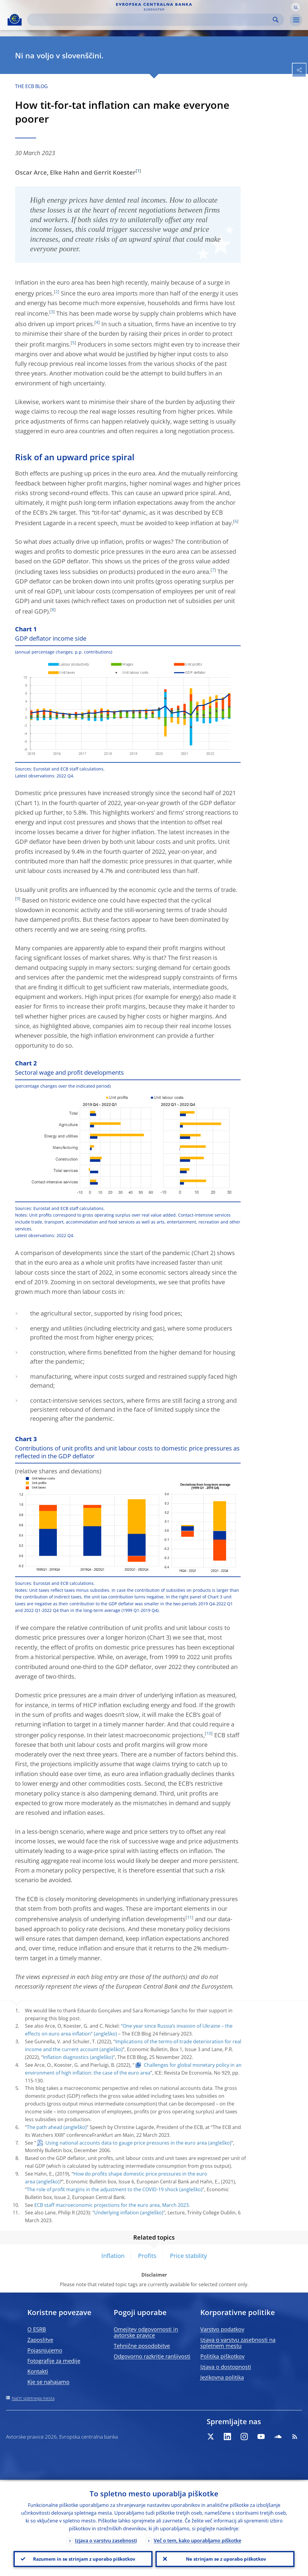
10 (208, 1733)
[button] (295, 6)
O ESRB (36, 2329)
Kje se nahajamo (48, 2381)
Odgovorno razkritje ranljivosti (152, 2356)
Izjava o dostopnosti (225, 2366)
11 (189, 1917)
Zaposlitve (40, 2339)
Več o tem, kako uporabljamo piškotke (197, 2539)
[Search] (151, 19)
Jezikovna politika (222, 2377)
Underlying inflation (116, 2212)
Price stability (188, 2256)
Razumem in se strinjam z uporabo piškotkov (83, 2558)
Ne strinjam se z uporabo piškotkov (225, 2558)
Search (276, 19)
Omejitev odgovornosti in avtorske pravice (146, 2332)
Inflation (113, 2256)
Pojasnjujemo (44, 2350)
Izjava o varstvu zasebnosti (106, 2539)
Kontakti (37, 2371)
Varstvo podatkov (222, 2329)
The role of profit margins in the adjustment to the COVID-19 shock (102, 2189)
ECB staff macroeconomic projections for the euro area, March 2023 (111, 2205)
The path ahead (44, 2127)
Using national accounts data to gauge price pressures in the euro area (126, 2143)
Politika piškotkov (222, 2356)
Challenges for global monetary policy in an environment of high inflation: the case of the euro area (133, 2069)
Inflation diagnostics (66, 2057)
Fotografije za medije (53, 2360)
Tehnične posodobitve (142, 2345)
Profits (147, 2256)
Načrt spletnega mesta (33, 2398)
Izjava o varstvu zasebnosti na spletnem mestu (238, 2342)
